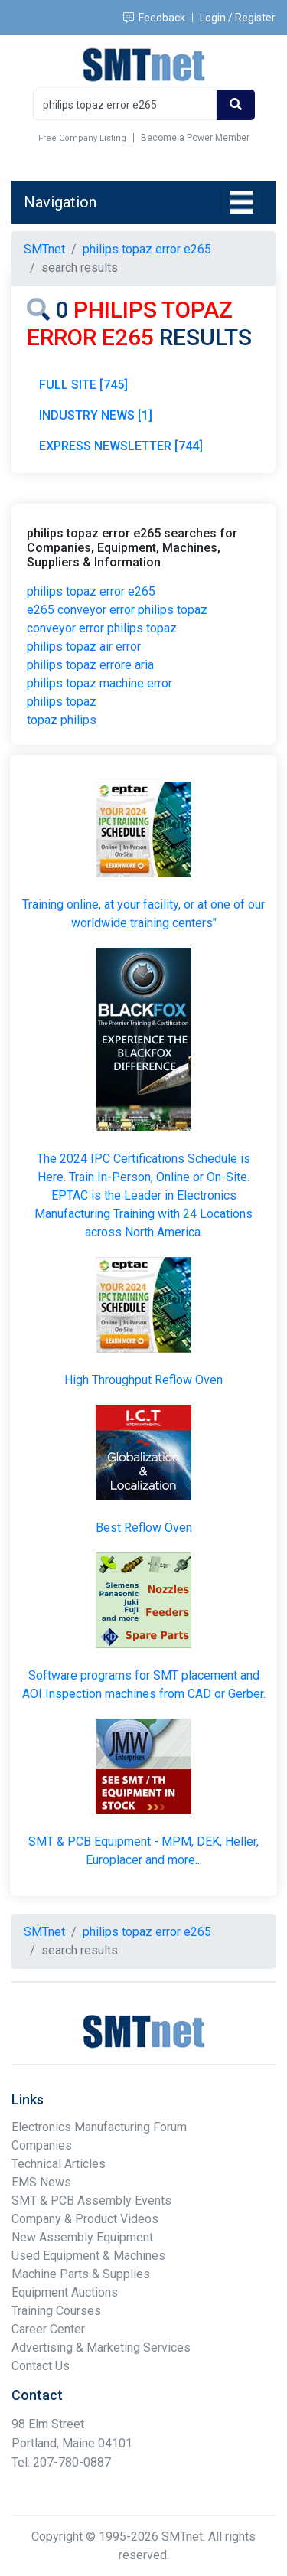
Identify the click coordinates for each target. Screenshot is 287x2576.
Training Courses (56, 2310)
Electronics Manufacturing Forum (99, 2127)
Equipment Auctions (64, 2292)
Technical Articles (58, 2163)
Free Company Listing (82, 138)
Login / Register (238, 17)
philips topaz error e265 (91, 591)
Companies (41, 2145)
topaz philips (61, 720)
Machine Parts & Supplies (80, 2274)
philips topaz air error (84, 646)
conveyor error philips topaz (102, 628)
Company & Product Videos (84, 2219)
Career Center (48, 2329)
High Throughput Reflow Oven (143, 1380)
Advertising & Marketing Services (101, 2347)
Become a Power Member (195, 137)
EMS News (41, 2182)
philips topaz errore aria (90, 665)
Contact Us (40, 2366)
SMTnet (44, 249)
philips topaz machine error (99, 683)
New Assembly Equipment (82, 2237)
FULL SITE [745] (83, 384)
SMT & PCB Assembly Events (91, 2200)
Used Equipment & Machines (88, 2255)
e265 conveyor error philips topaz (117, 609)
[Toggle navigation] (241, 202)
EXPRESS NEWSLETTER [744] (121, 446)
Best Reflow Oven (144, 1527)
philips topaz (61, 701)
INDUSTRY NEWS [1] (95, 415)
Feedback (154, 17)
